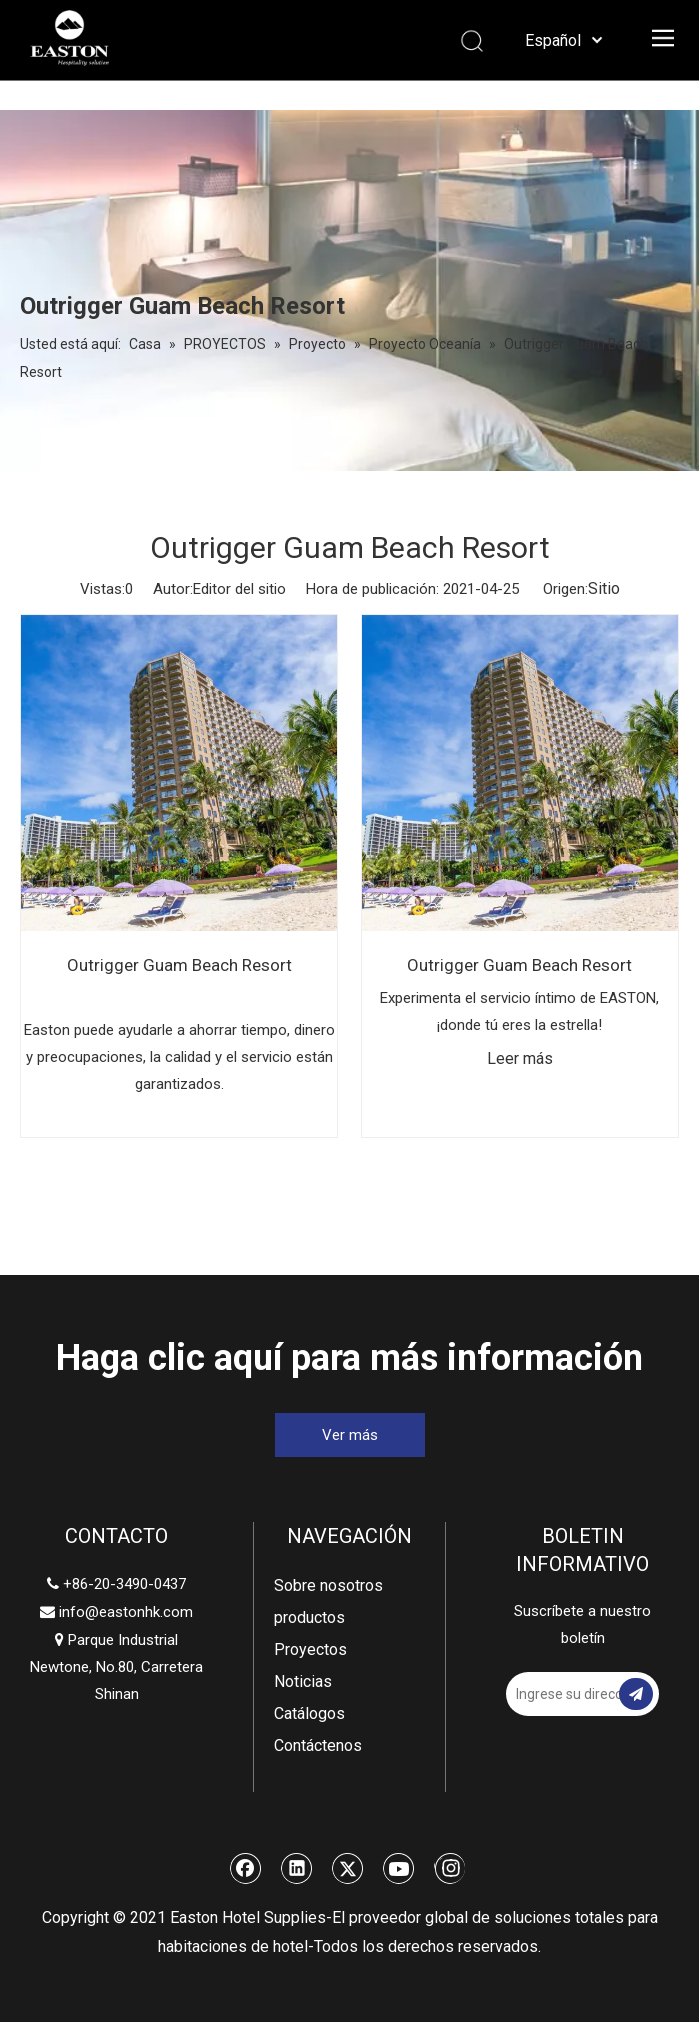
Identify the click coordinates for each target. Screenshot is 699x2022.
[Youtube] (399, 1868)
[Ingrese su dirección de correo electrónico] (575, 1694)
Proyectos (310, 1649)
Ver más (350, 1435)
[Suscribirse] (636, 1694)
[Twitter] (348, 1868)
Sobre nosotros (328, 1585)
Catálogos (309, 1713)
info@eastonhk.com (126, 1612)
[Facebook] (246, 1868)
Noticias (303, 1681)
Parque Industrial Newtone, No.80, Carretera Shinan (116, 1667)
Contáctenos (318, 1745)
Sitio (604, 588)
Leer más (520, 1058)
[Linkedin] (297, 1868)
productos (309, 1617)
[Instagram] (449, 1868)
